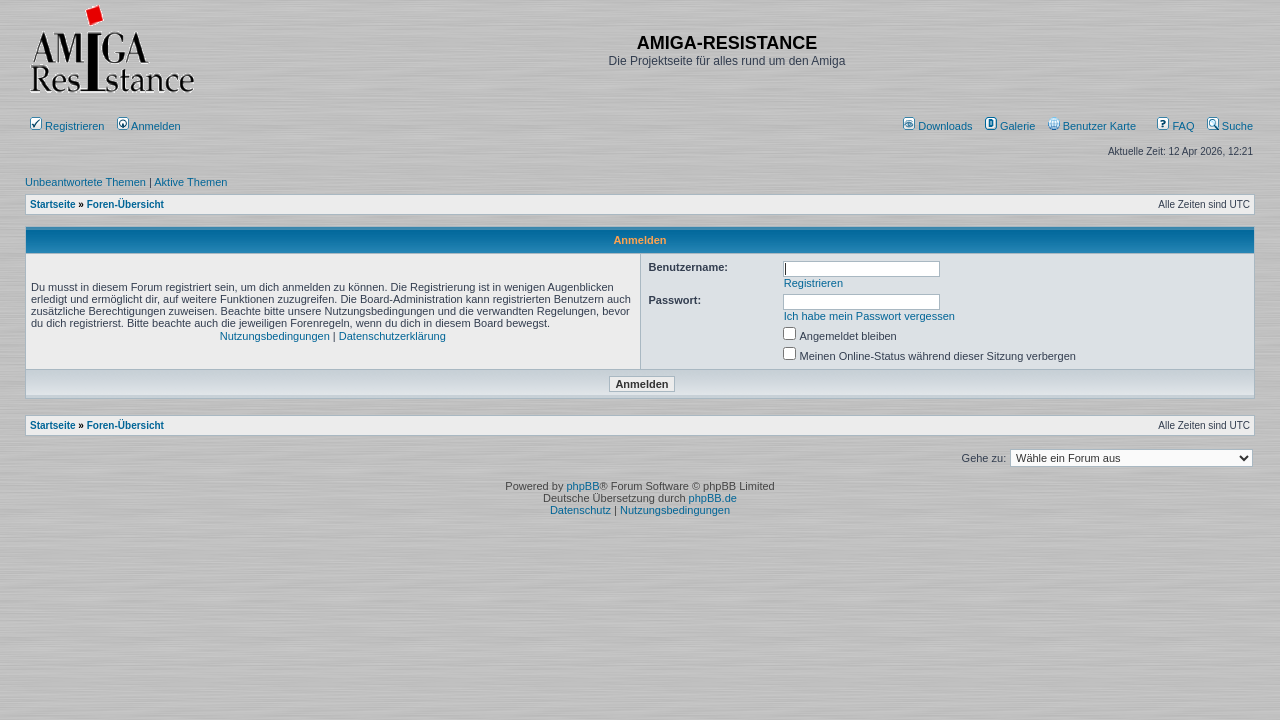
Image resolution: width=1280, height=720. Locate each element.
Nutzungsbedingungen (275, 336)
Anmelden (150, 126)
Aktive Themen (190, 182)
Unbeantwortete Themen (85, 182)
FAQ (1175, 126)
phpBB (582, 486)
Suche (1230, 126)
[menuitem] (939, 126)
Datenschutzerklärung (392, 336)
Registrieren (67, 126)
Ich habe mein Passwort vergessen (869, 316)
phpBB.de (713, 498)
